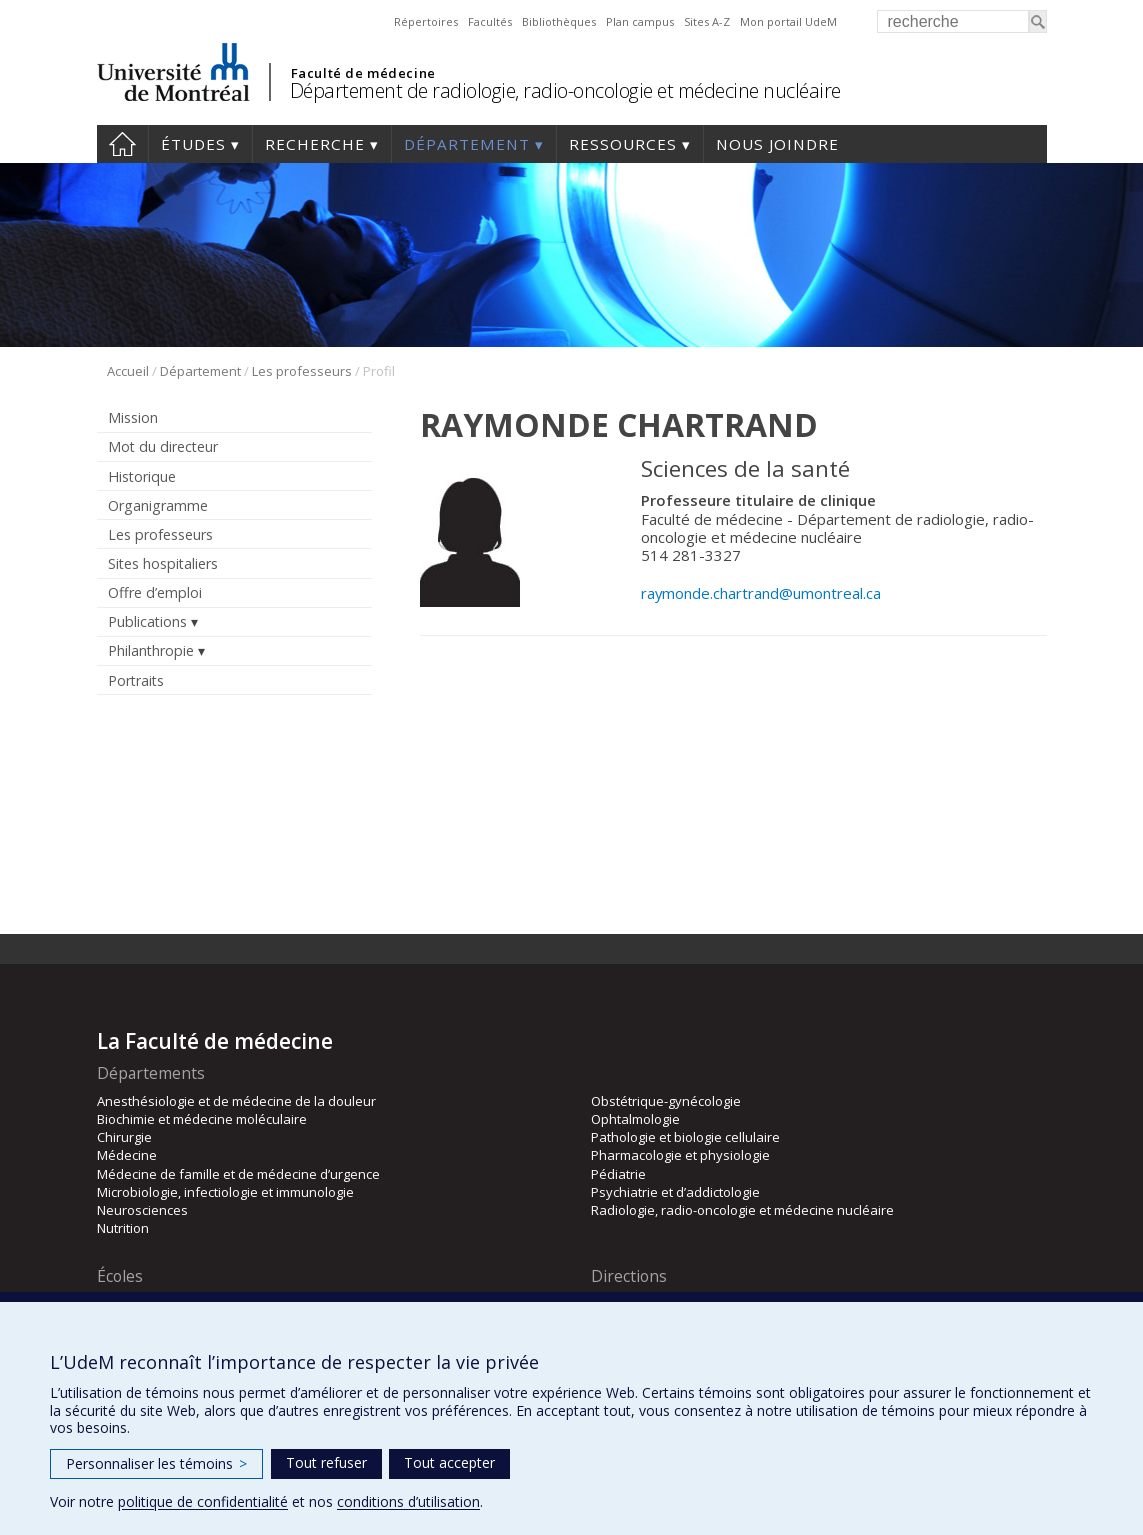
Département (467, 144)
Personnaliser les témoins (156, 1463)
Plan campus (640, 21)
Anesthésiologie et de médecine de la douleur (236, 1101)
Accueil (122, 144)
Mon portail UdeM (788, 21)
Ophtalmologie (635, 1119)
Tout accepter (449, 1462)
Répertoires (426, 21)
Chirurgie (124, 1137)
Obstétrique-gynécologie (666, 1101)
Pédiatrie (618, 1174)
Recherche (315, 144)
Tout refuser (326, 1462)
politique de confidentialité (203, 1501)
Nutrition (123, 1228)
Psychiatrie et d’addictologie (675, 1192)
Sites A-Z (707, 21)
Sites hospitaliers (163, 563)
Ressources (623, 144)
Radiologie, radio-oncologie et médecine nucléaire (742, 1210)
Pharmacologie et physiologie (680, 1155)
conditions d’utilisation (408, 1501)
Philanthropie (151, 650)
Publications (147, 621)
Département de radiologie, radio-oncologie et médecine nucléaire (565, 90)
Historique (142, 476)
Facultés (490, 21)
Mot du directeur (163, 446)
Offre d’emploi (155, 592)
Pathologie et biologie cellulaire (685, 1137)
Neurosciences (142, 1210)
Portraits (136, 680)
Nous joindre (777, 144)
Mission (133, 417)
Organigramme (158, 505)
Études (193, 144)
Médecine (127, 1155)
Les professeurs (302, 371)
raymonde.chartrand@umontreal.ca (761, 593)
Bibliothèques (559, 21)
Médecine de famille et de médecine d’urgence (238, 1174)
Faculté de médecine (363, 73)
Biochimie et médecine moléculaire (202, 1119)
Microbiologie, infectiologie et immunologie (225, 1192)
